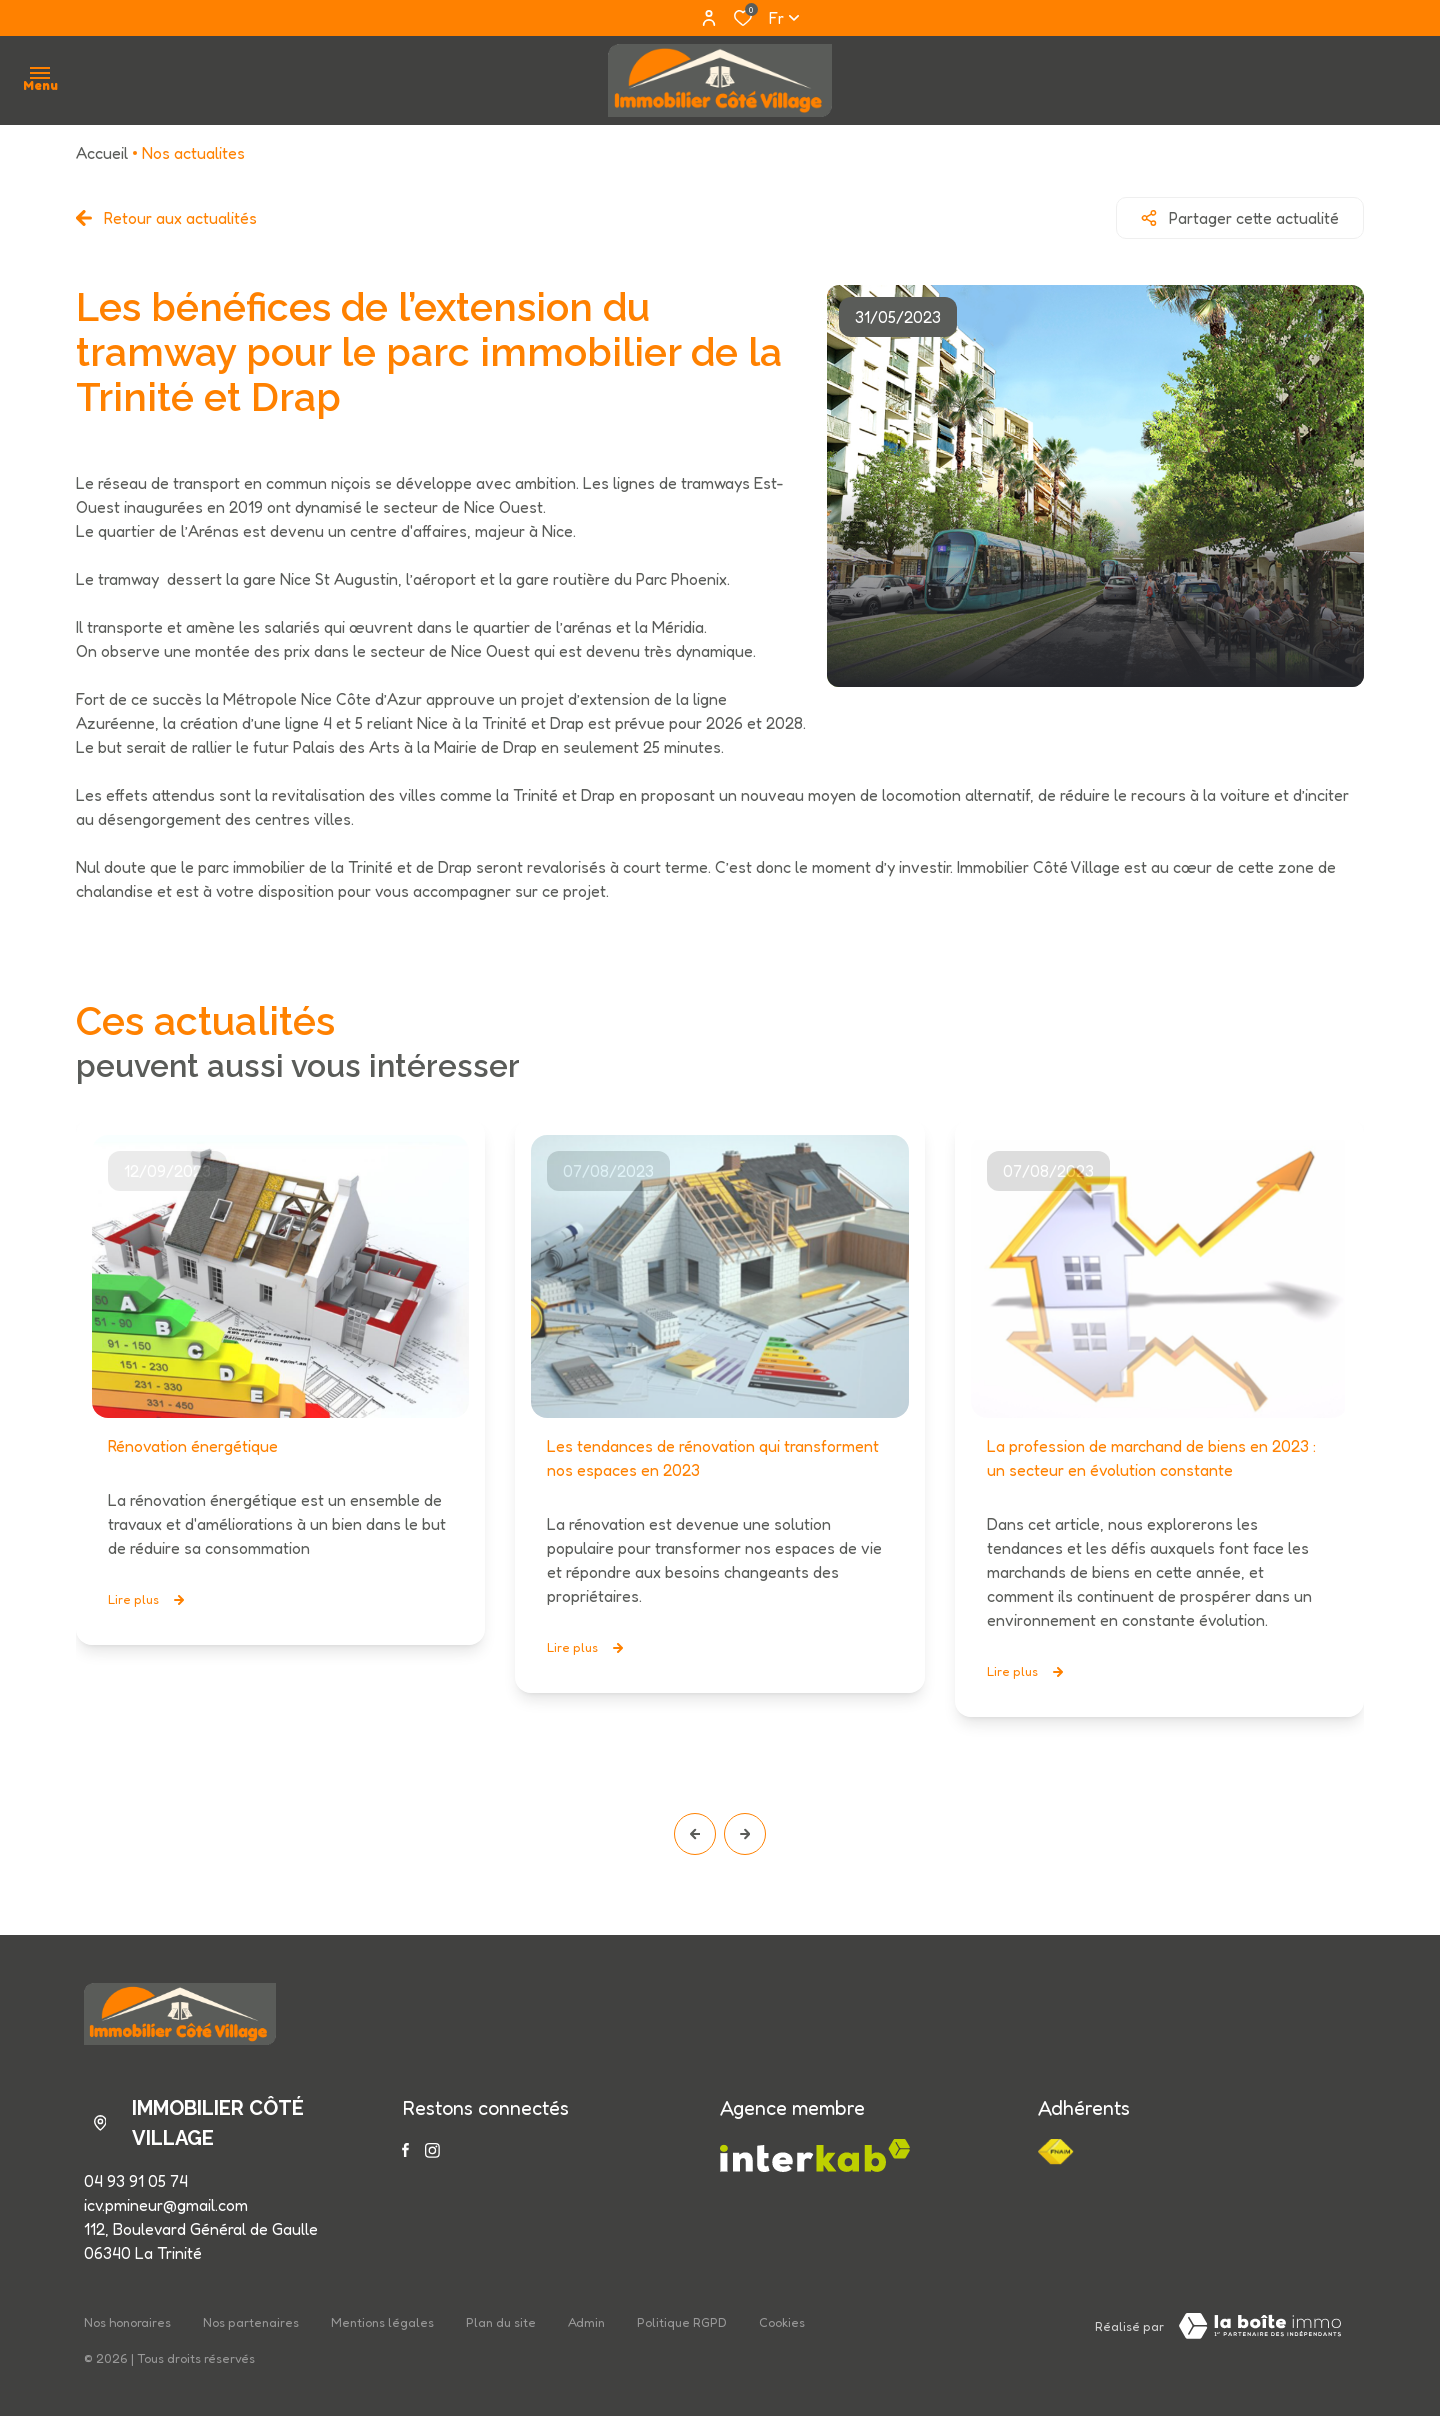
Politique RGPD (682, 2322)
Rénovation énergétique (193, 1446)
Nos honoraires (127, 2322)
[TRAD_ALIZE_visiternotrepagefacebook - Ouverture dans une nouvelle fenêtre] (405, 2150)
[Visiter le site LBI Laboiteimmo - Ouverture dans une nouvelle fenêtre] (1260, 2326)
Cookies (782, 2322)
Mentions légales (382, 2322)
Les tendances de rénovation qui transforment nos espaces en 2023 (713, 1458)
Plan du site (501, 2322)
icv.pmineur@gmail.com (166, 2205)
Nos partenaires (251, 2322)
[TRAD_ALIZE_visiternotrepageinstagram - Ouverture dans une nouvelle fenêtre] (432, 2150)
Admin (586, 2322)
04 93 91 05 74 (136, 2181)
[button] (695, 1834)
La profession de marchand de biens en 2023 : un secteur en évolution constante (1151, 1458)
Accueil (102, 153)
